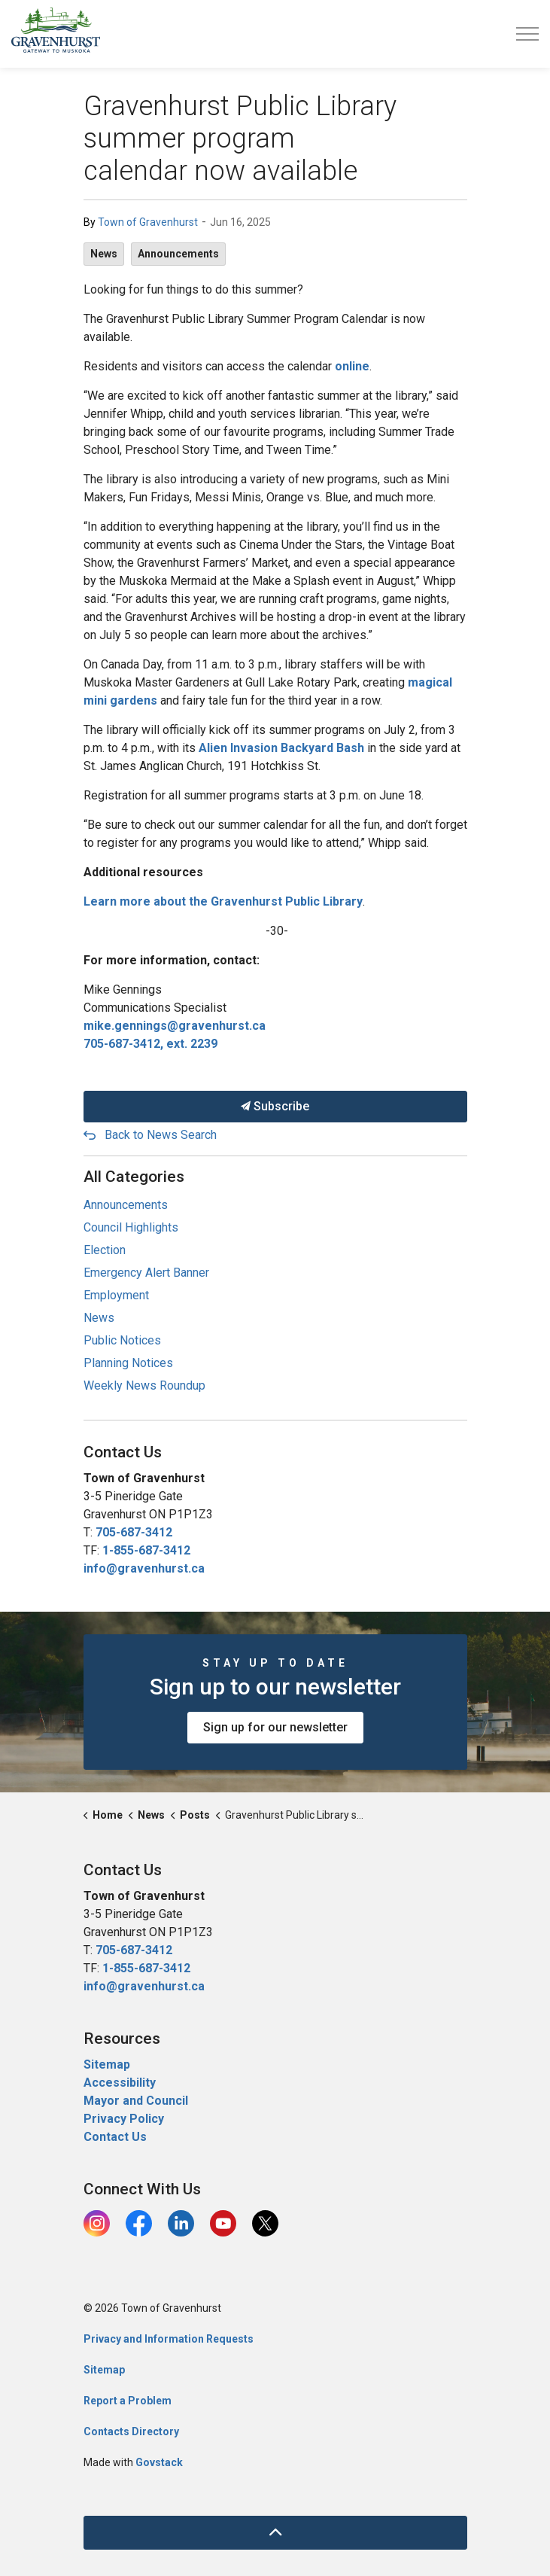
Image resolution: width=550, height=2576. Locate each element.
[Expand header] (527, 34)
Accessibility (120, 2082)
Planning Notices (128, 1363)
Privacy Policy (124, 2119)
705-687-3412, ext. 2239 (150, 1044)
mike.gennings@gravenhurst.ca (175, 1026)
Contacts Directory (131, 2431)
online (352, 366)
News (103, 254)
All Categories (134, 1177)
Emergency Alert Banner (146, 1272)
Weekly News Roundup (144, 1385)
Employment (116, 1295)
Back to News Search (161, 1135)
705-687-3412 (134, 1532)
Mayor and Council (137, 2100)
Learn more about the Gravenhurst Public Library (223, 901)
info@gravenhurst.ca (144, 1568)
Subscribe (275, 1107)
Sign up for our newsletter (275, 1728)
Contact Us (115, 2137)
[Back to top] (275, 2533)
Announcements (178, 254)
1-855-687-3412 (146, 1550)
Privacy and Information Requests (169, 2339)
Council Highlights (131, 1227)
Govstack (159, 2462)
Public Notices (122, 1340)
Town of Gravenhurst (148, 222)
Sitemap (107, 2064)
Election (105, 1250)
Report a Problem (128, 2401)
